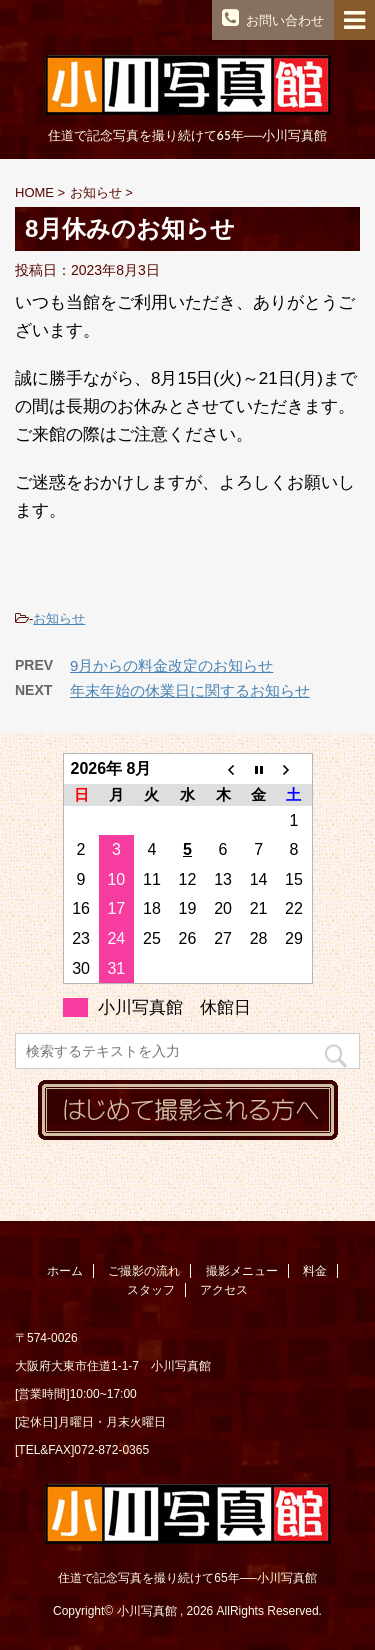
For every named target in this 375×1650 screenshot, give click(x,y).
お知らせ (59, 618)
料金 (315, 1271)
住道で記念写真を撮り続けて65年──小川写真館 (187, 1578)
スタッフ (151, 1290)
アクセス (224, 1290)
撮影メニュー (242, 1271)
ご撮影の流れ (144, 1271)
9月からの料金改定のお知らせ (171, 665)
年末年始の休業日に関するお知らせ (190, 690)
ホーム (65, 1271)
